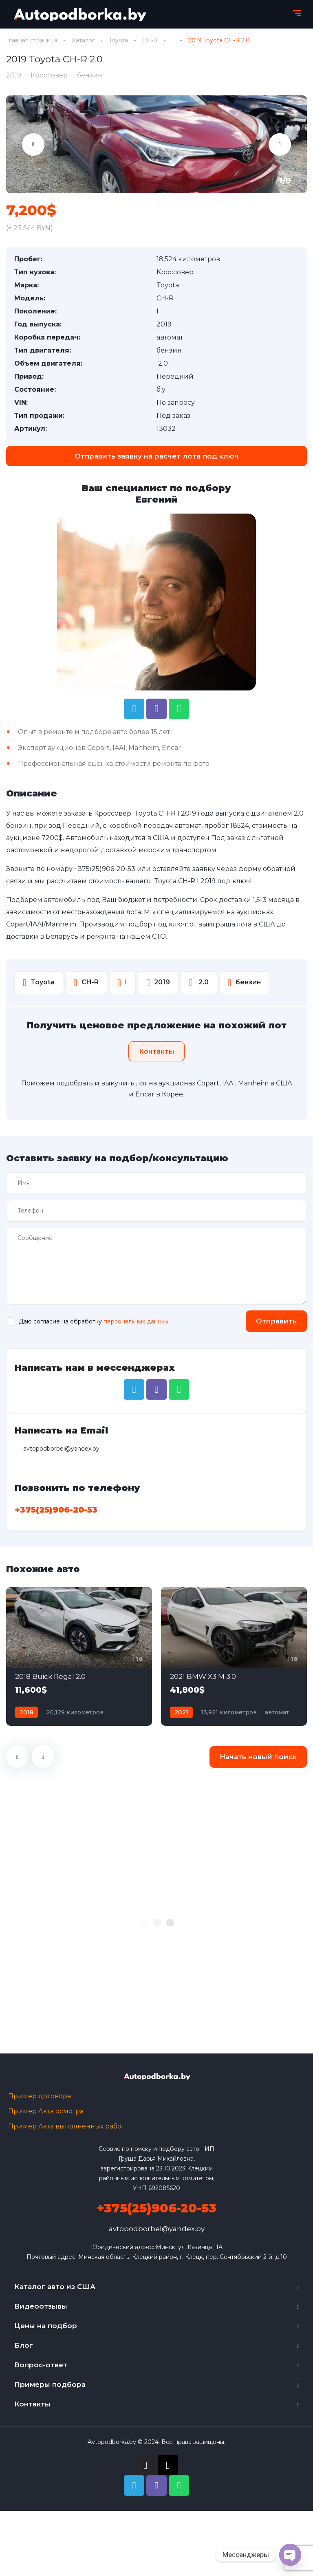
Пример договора (39, 2096)
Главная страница (31, 40)
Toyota (118, 40)
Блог (23, 2345)
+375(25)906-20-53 (104, 869)
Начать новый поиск (258, 1757)
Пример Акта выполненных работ (66, 2126)
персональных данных (136, 1321)
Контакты (32, 2404)
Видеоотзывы (40, 2306)
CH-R (150, 40)
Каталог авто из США (54, 2287)
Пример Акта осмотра (46, 2111)
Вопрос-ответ (40, 2365)
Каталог (83, 40)
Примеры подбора (50, 2384)
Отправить (276, 1321)
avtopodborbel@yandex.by (157, 2229)
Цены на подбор (45, 2326)
